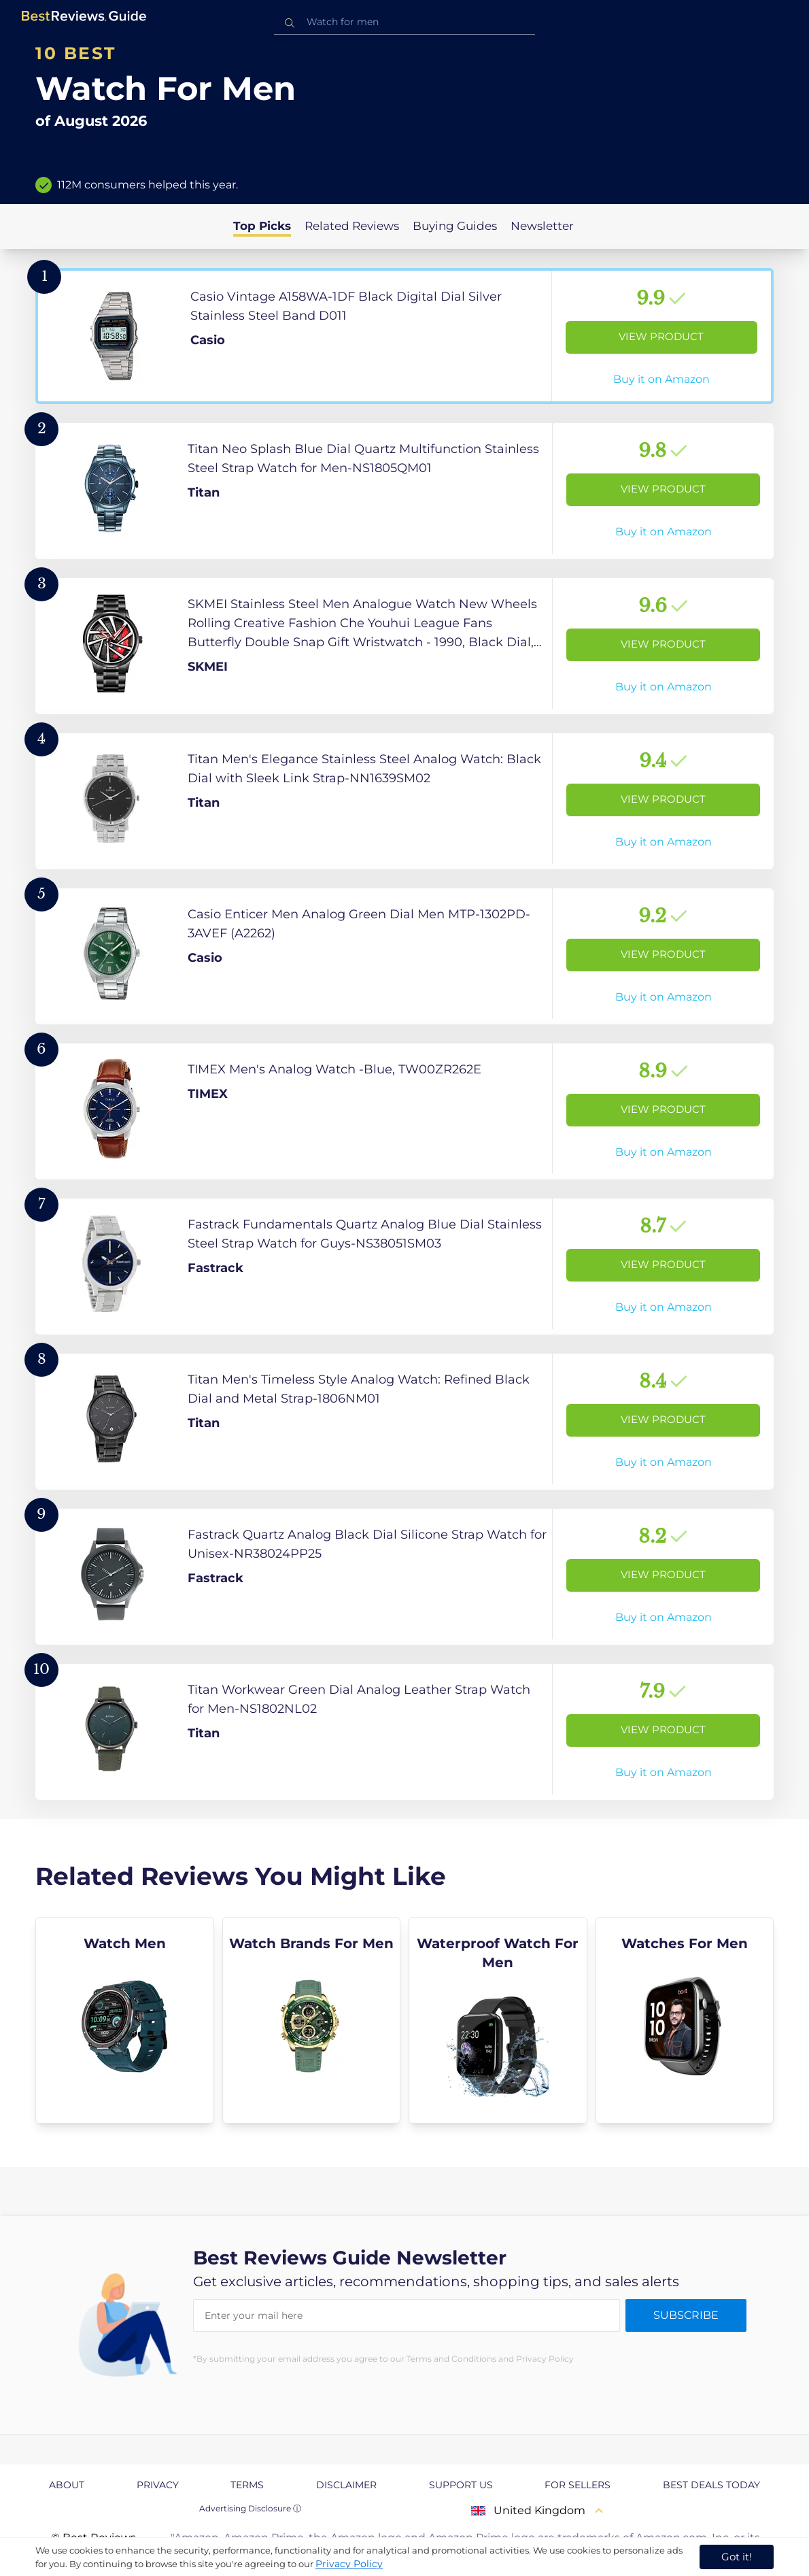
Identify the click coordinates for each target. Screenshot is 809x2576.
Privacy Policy (349, 2564)
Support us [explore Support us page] (461, 2485)
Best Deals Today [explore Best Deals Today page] (711, 2485)
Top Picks (262, 226)
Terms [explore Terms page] (247, 2485)
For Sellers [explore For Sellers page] (577, 2485)
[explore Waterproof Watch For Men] (498, 2020)
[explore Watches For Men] (685, 2020)
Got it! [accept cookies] (736, 2556)
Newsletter (542, 226)
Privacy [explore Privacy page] (158, 2485)
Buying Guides (455, 226)
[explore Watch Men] (124, 2020)
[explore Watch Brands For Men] (311, 2020)
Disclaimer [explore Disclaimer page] (346, 2485)
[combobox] (404, 22)
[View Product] (404, 336)
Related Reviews (352, 226)
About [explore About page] (66, 2485)
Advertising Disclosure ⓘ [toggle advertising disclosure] (250, 2508)
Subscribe (686, 2315)
